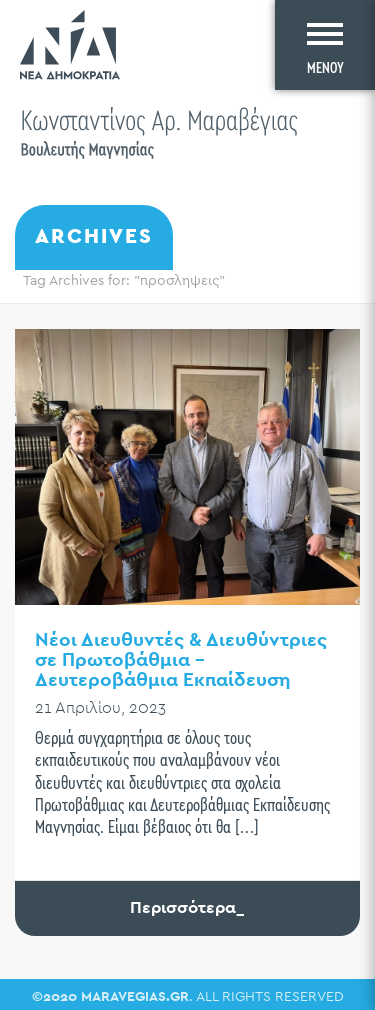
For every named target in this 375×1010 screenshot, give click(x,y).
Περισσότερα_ (187, 908)
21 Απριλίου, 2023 (100, 708)
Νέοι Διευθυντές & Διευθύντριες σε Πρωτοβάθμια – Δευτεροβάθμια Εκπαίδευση (181, 660)
